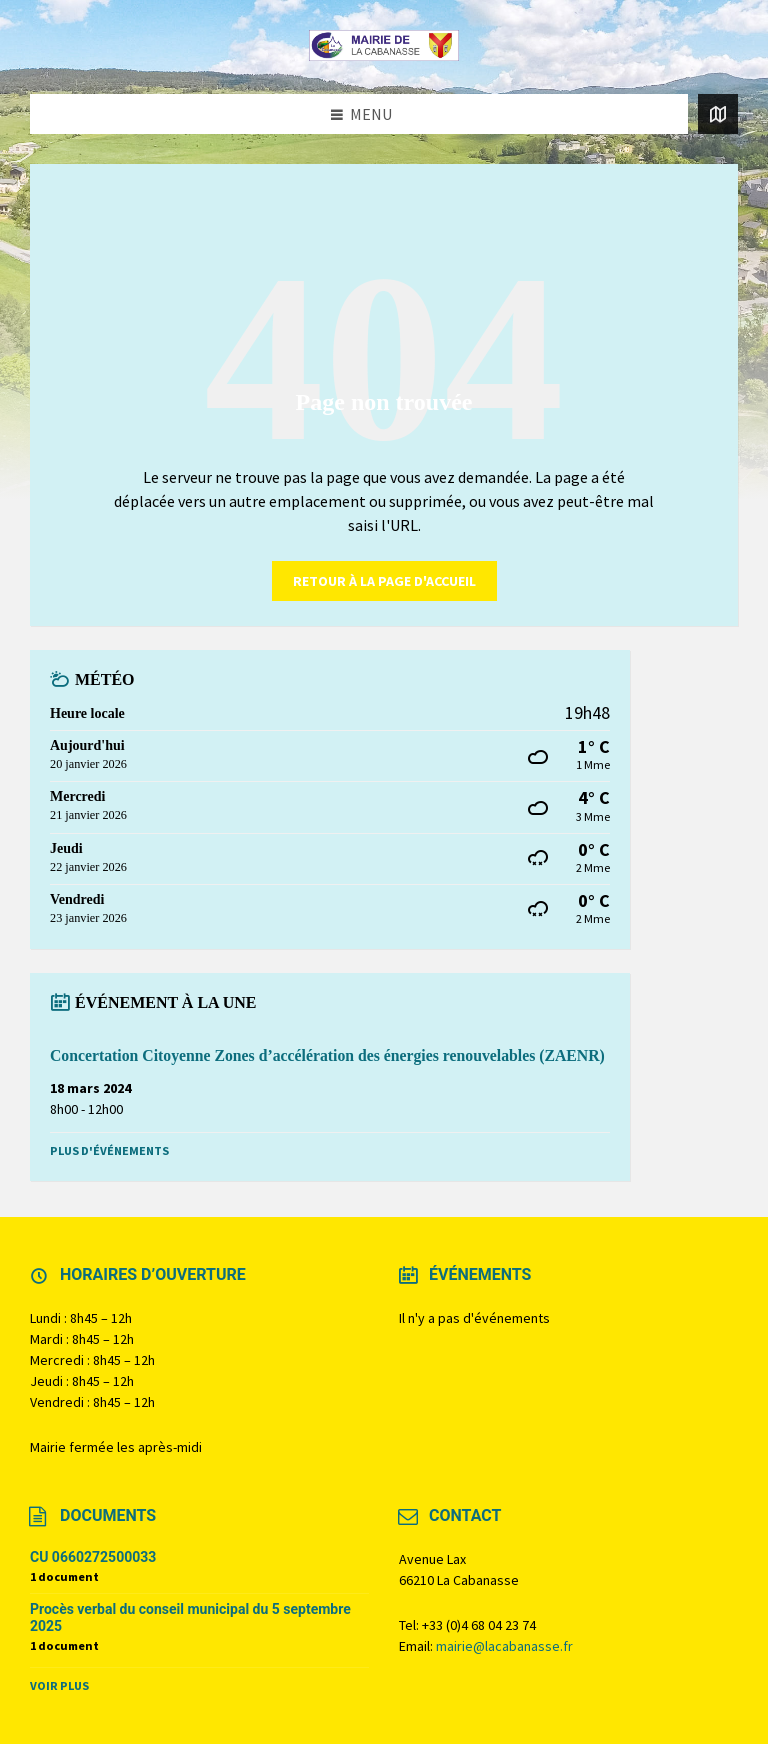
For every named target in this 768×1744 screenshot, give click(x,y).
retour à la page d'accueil (384, 581)
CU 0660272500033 (93, 1557)
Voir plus (59, 1685)
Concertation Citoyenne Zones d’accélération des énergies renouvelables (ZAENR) (327, 1055)
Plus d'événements (109, 1150)
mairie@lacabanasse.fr (504, 1646)
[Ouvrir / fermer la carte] (718, 114)
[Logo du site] (384, 55)
